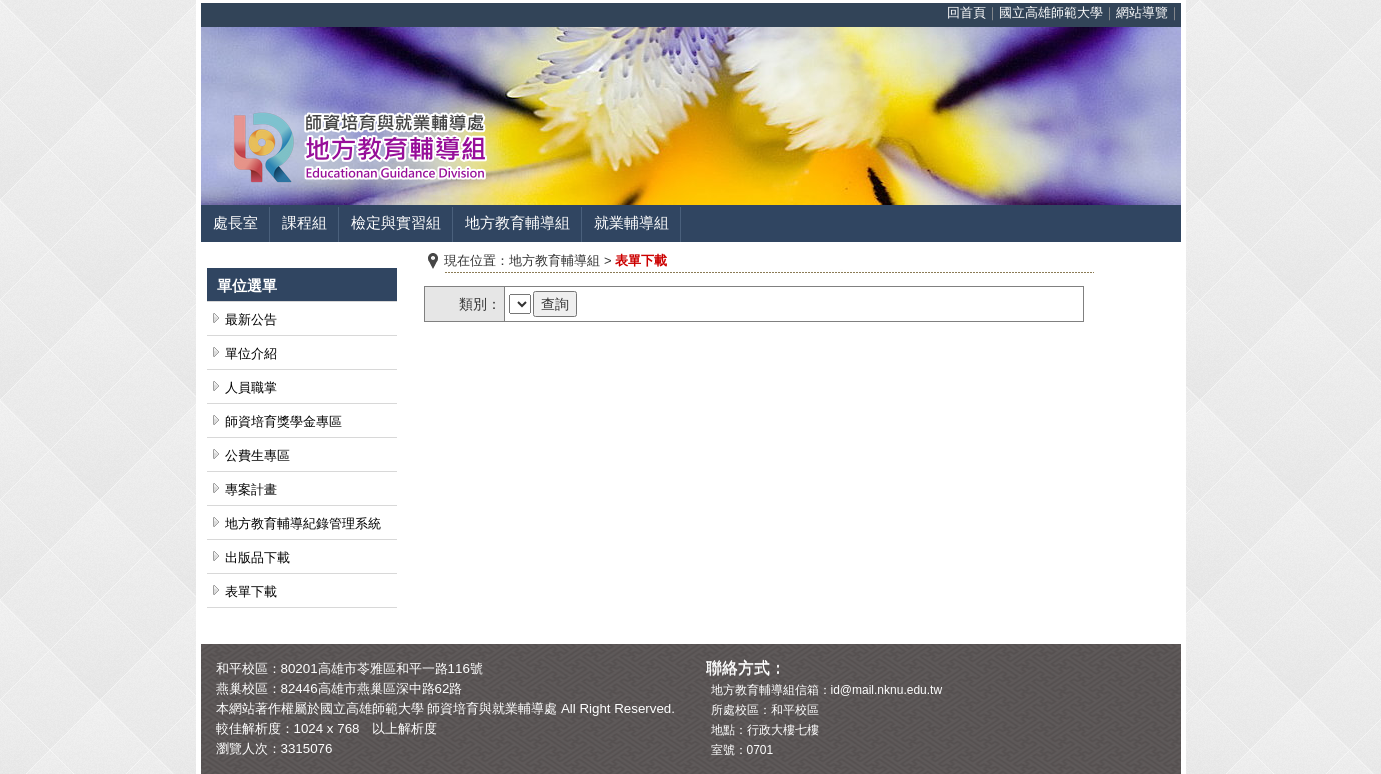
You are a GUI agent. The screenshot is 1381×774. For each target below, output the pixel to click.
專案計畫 (251, 489)
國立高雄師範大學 (1051, 12)
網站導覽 (1142, 12)
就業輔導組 (631, 223)
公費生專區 (257, 455)
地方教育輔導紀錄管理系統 (303, 523)
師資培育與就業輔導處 (492, 708)
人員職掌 (251, 387)
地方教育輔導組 (517, 223)
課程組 (304, 223)
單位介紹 (251, 353)
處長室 (235, 223)
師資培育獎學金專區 (283, 421)
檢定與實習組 (396, 223)
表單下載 (251, 591)
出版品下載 (257, 557)
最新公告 (251, 319)
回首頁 (966, 12)
